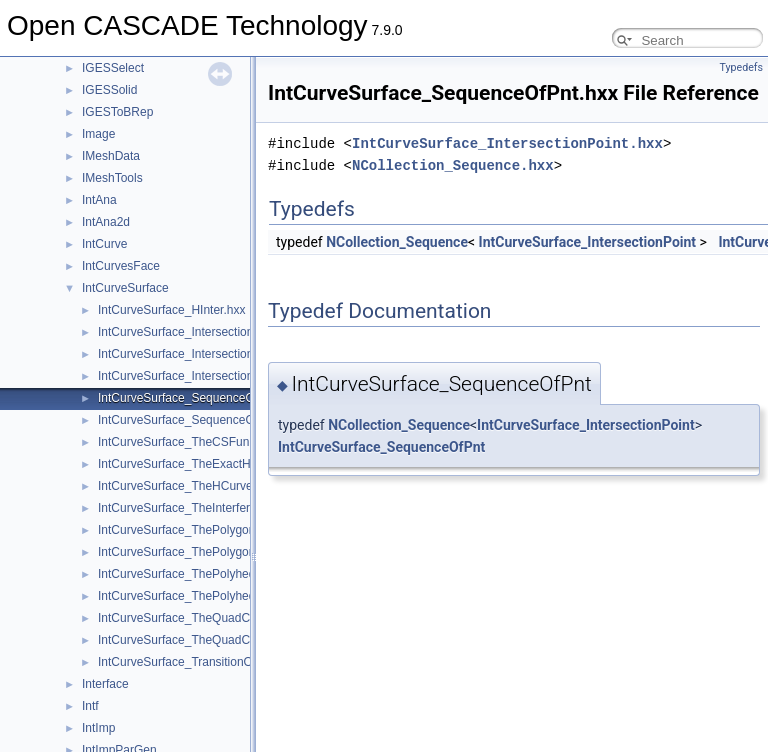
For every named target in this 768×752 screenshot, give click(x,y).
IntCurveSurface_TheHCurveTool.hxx (197, 486)
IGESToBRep (117, 112)
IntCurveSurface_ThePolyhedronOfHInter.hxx (218, 574)
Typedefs (741, 67)
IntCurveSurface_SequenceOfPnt (381, 447)
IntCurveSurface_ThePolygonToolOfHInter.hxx (221, 552)
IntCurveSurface (125, 288)
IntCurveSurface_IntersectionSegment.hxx (210, 376)
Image (98, 134)
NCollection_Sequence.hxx (453, 165)
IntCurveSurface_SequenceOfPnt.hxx (198, 398)
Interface (105, 684)
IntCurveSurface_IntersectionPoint (588, 242)
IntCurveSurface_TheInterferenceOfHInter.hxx (220, 508)
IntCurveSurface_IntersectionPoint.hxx (200, 354)
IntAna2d (106, 222)
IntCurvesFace (121, 266)
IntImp (98, 728)
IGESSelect (113, 68)
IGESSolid (109, 90)
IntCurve (104, 244)
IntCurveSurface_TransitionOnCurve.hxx (206, 662)
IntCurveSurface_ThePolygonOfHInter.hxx (210, 530)
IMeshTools (112, 178)
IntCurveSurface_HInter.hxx (171, 310)
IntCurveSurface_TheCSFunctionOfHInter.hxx (219, 442)
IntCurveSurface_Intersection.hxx (186, 332)
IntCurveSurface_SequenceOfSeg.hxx (199, 420)
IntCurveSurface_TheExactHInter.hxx (197, 464)
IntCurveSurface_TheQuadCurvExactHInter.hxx (224, 618)
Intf (90, 706)
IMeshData (111, 156)
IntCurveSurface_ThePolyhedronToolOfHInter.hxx (229, 596)
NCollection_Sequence (397, 242)
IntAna (99, 200)
